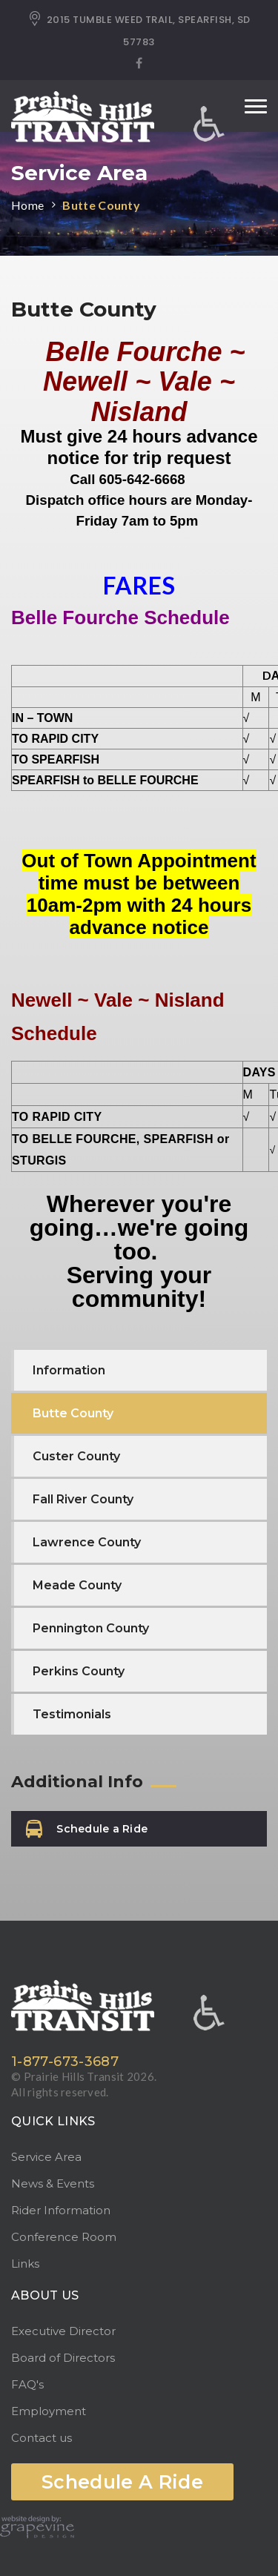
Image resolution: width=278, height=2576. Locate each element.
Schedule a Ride (87, 1829)
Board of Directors (63, 2358)
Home (27, 205)
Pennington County (91, 1628)
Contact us (41, 2438)
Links (25, 2264)
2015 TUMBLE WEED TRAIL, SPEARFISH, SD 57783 (138, 30)
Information (69, 1370)
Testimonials (72, 1714)
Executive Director (63, 2331)
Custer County (76, 1456)
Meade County (77, 1585)
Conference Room (63, 2237)
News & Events (52, 2183)
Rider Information (60, 2210)
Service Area (46, 2157)
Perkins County (79, 1671)
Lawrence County (87, 1542)
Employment (48, 2411)
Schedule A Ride (122, 2482)
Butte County (101, 205)
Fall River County (83, 1499)
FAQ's (27, 2384)
